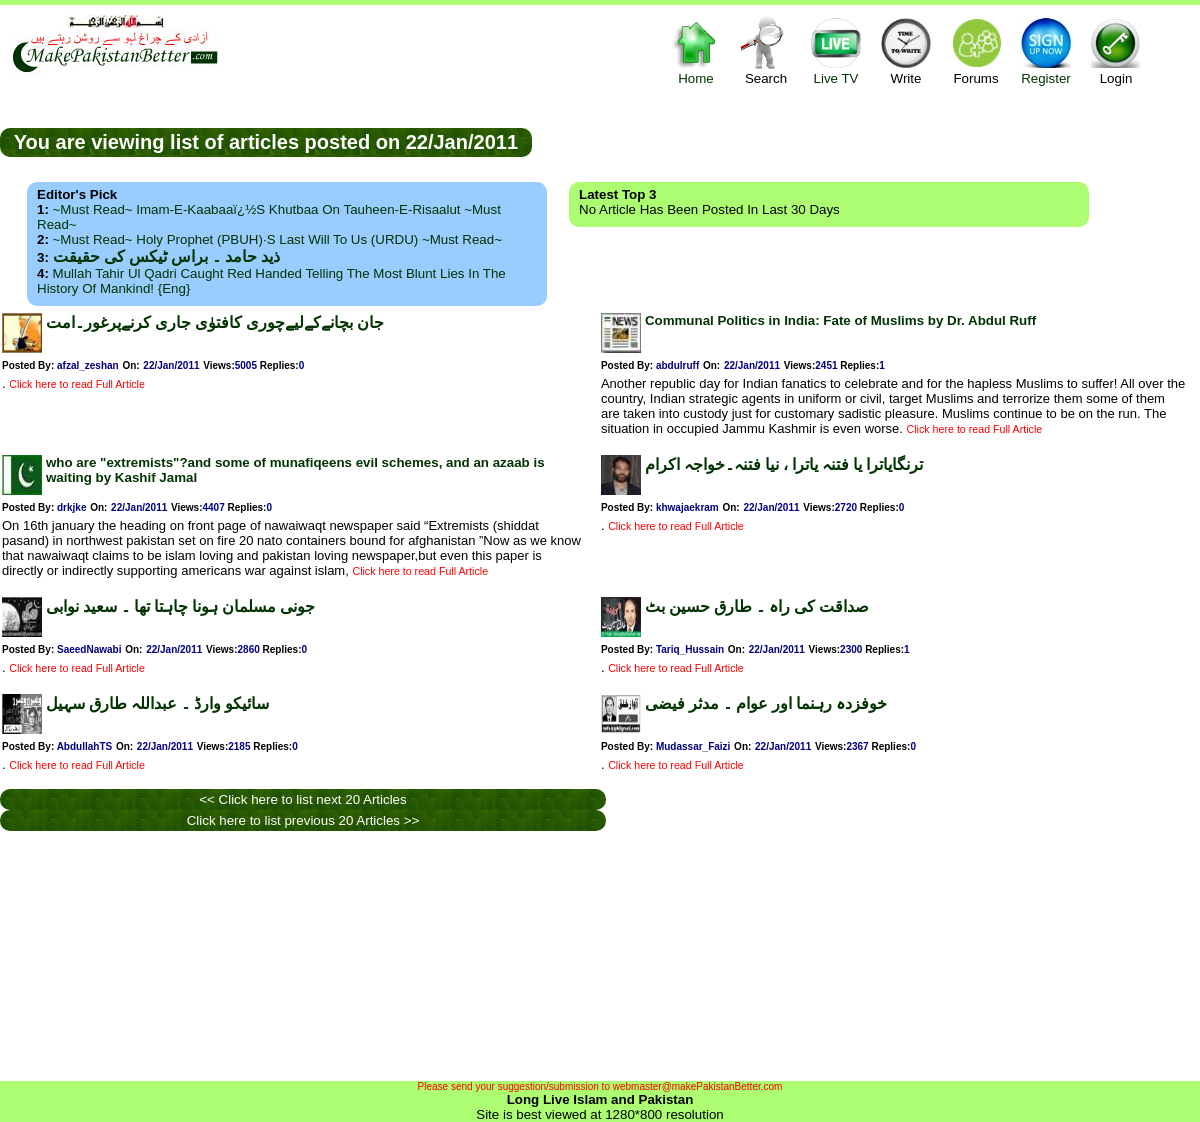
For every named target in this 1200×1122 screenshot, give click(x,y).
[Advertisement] (299, 956)
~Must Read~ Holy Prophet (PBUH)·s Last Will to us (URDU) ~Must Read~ (277, 239)
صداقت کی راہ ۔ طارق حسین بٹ (757, 606)
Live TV (836, 50)
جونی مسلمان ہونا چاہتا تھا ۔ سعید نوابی (180, 606)
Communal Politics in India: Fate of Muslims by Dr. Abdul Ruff (840, 320)
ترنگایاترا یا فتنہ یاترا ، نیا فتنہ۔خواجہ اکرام (784, 464)
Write (906, 50)
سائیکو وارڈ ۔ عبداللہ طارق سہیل (157, 703)
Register (1046, 50)
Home (696, 50)
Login (1116, 50)
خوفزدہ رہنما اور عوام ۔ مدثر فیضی (766, 703)
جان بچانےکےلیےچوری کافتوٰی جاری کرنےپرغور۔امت (215, 322)
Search (766, 50)
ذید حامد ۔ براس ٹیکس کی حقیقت (166, 256)
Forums (976, 50)
